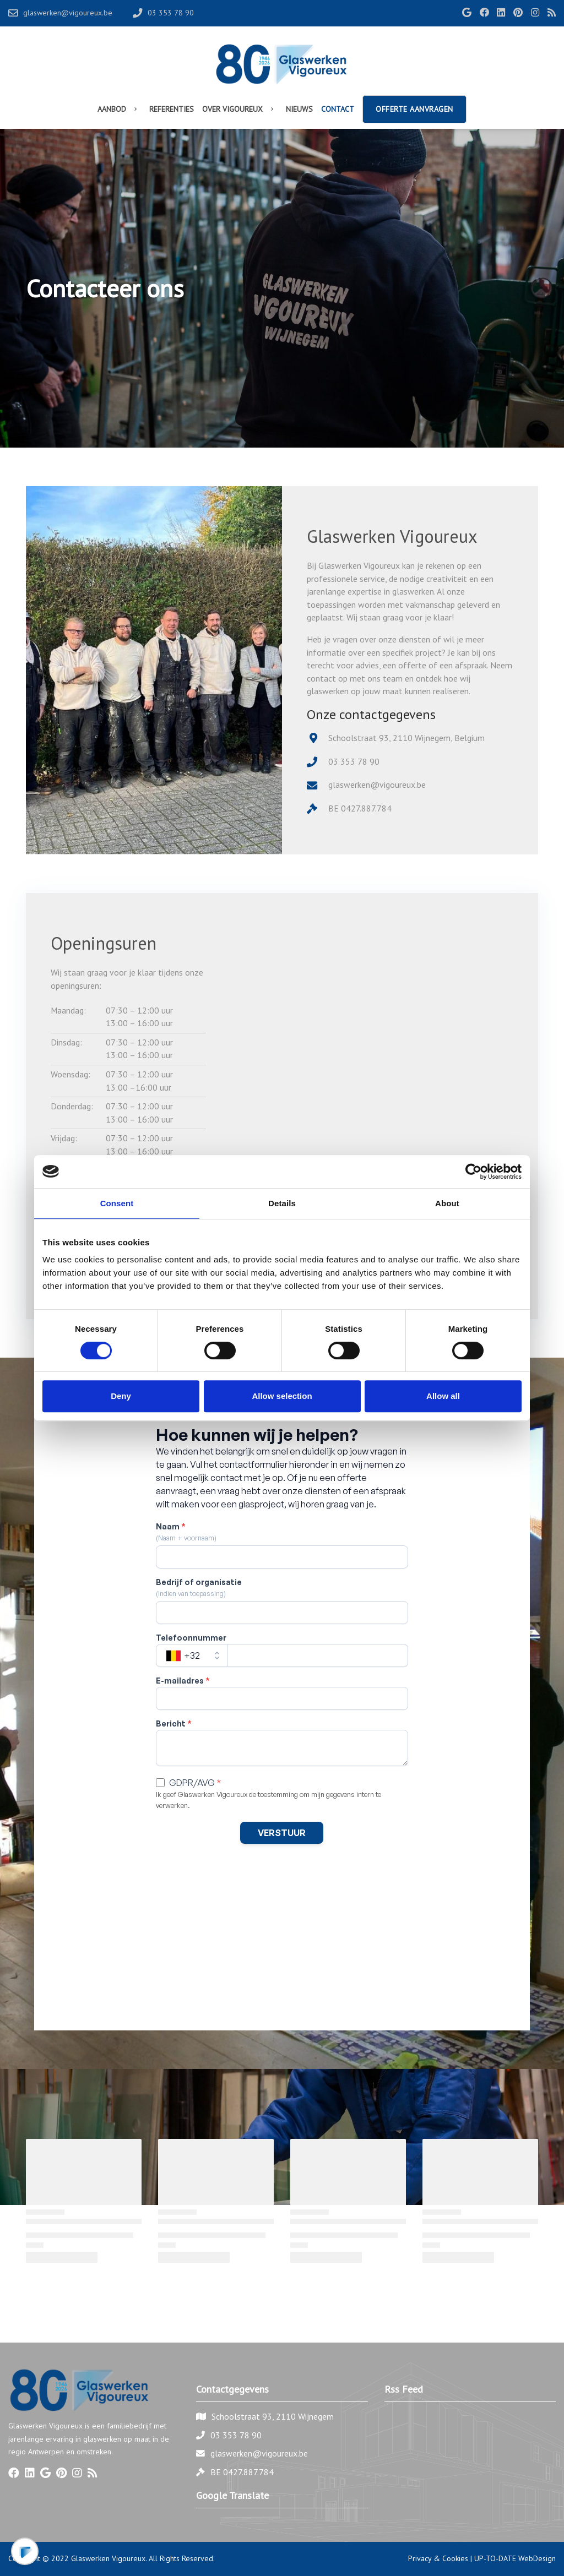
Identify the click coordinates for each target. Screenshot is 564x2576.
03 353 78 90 (353, 761)
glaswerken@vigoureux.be (377, 784)
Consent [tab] (117, 1203)
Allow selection (282, 1396)
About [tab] (447, 1203)
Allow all (443, 1396)
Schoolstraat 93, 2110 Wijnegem (273, 2416)
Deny (121, 1396)
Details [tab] (282, 1203)
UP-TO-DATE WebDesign (515, 2558)
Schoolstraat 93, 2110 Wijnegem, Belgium (406, 737)
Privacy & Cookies (438, 2558)
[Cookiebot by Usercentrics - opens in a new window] (473, 1171)
